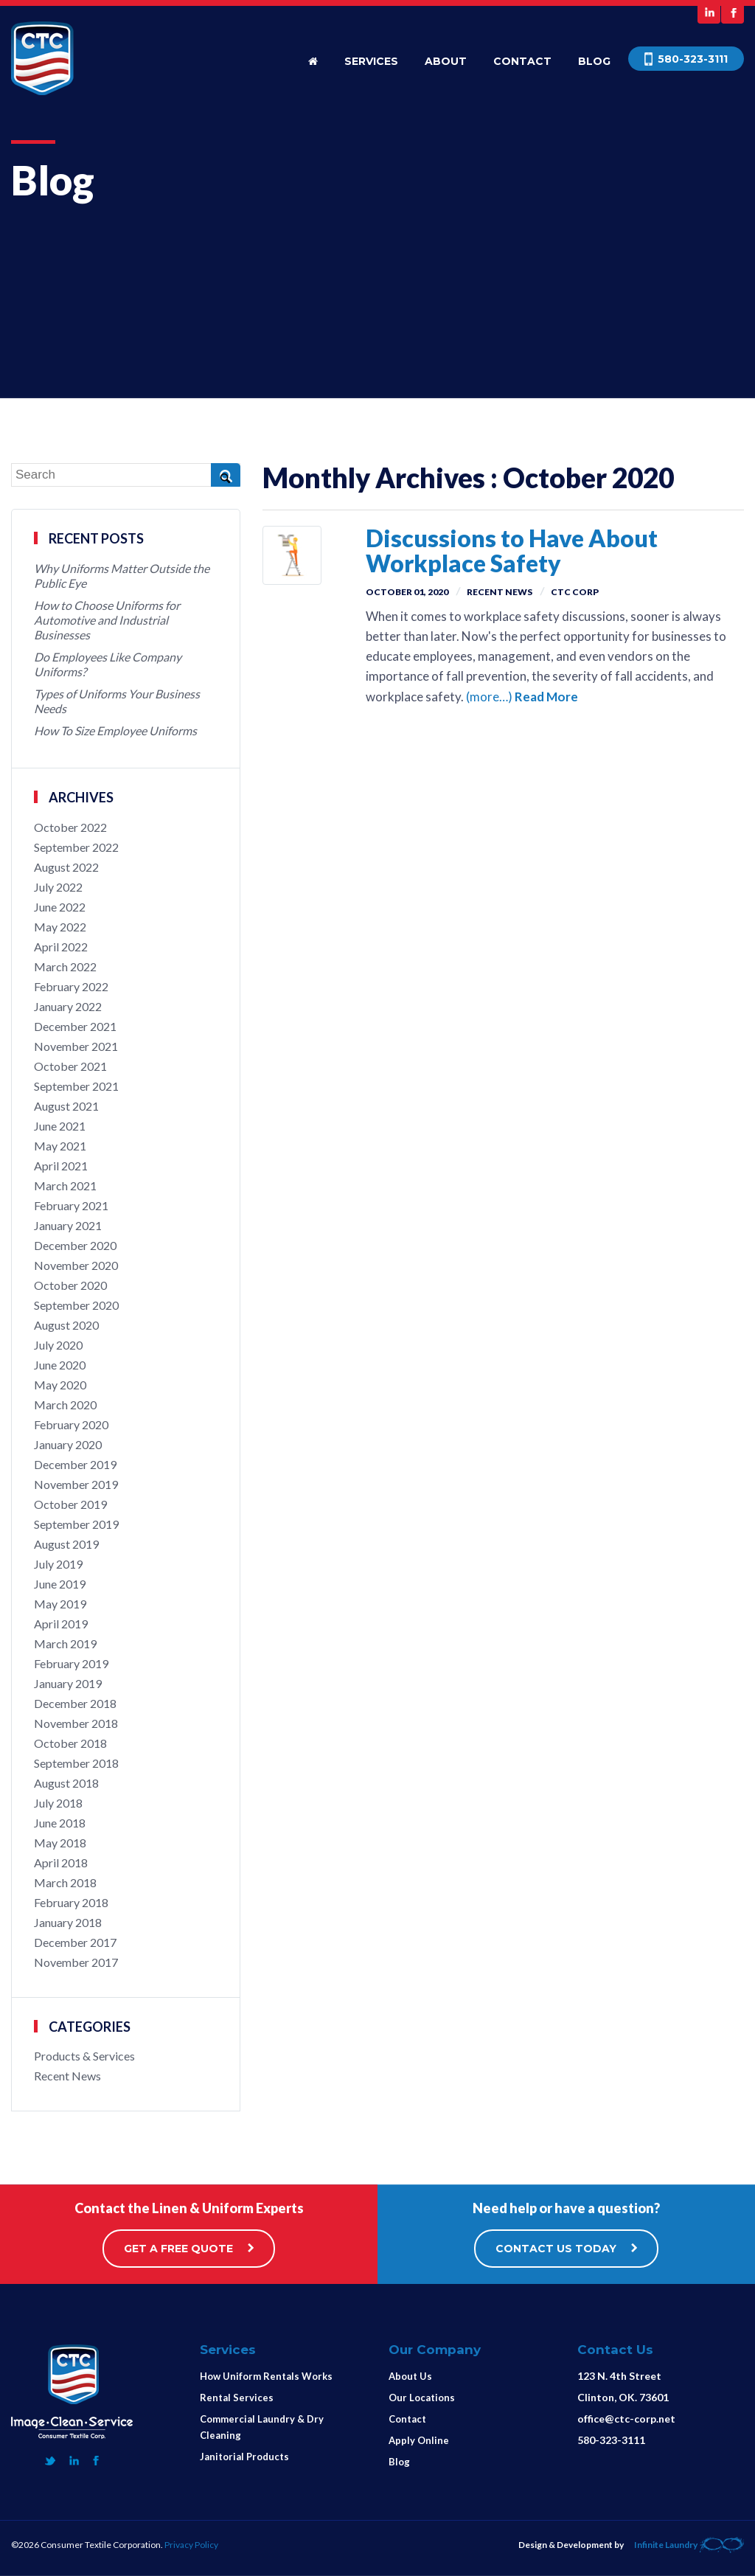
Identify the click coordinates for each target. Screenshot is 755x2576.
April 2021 (61, 1166)
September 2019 (76, 1524)
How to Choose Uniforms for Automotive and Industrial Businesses (107, 620)
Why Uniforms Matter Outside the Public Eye (121, 575)
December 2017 (75, 1942)
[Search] (125, 475)
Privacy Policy (191, 2544)
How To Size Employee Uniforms (115, 730)
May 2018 (60, 1843)
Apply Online (419, 2440)
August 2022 (66, 867)
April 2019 (61, 1624)
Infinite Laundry (689, 2545)
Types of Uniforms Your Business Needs (117, 701)
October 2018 (70, 1743)
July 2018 (58, 1803)
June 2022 (60, 907)
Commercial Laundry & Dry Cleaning (262, 2427)
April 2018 (61, 1862)
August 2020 (66, 1325)
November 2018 (76, 1723)
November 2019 (76, 1484)
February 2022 (71, 986)
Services (371, 61)
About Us (410, 2376)
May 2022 (60, 927)
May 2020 (60, 1385)
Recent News (499, 591)
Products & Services (84, 2056)
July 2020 (58, 1345)
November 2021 (76, 1046)
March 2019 (65, 1643)
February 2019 (71, 1663)
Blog (594, 61)
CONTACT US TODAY (566, 2248)
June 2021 (60, 1126)
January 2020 (68, 1444)
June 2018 (60, 1823)
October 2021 (70, 1066)
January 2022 (68, 1006)
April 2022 (61, 947)
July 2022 (58, 887)
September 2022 (76, 847)
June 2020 (60, 1365)
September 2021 (76, 1086)
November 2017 (76, 1962)
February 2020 (71, 1424)
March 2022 (65, 966)
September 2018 (76, 1763)
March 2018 (65, 1882)
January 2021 (68, 1225)
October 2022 (70, 827)
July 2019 (58, 1564)
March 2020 (65, 1405)
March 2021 (65, 1185)
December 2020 (75, 1245)
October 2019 (70, 1504)
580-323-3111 (611, 2440)
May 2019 (60, 1604)
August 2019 (66, 1544)
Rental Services (237, 2397)
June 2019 (60, 1584)
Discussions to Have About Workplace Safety (512, 550)
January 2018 (68, 1922)
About (446, 61)
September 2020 (76, 1305)
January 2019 (68, 1683)
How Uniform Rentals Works (266, 2376)
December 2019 (75, 1464)
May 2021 (60, 1146)
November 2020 (76, 1265)
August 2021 (66, 1106)
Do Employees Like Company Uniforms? (107, 664)
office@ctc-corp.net (626, 2418)
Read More (546, 696)
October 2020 (70, 1285)
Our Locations (422, 2397)
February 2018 (71, 1902)
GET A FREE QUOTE (189, 2248)
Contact (522, 61)
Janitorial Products (244, 2456)
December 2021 (75, 1026)
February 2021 (71, 1205)
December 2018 (75, 1703)
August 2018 (66, 1783)
